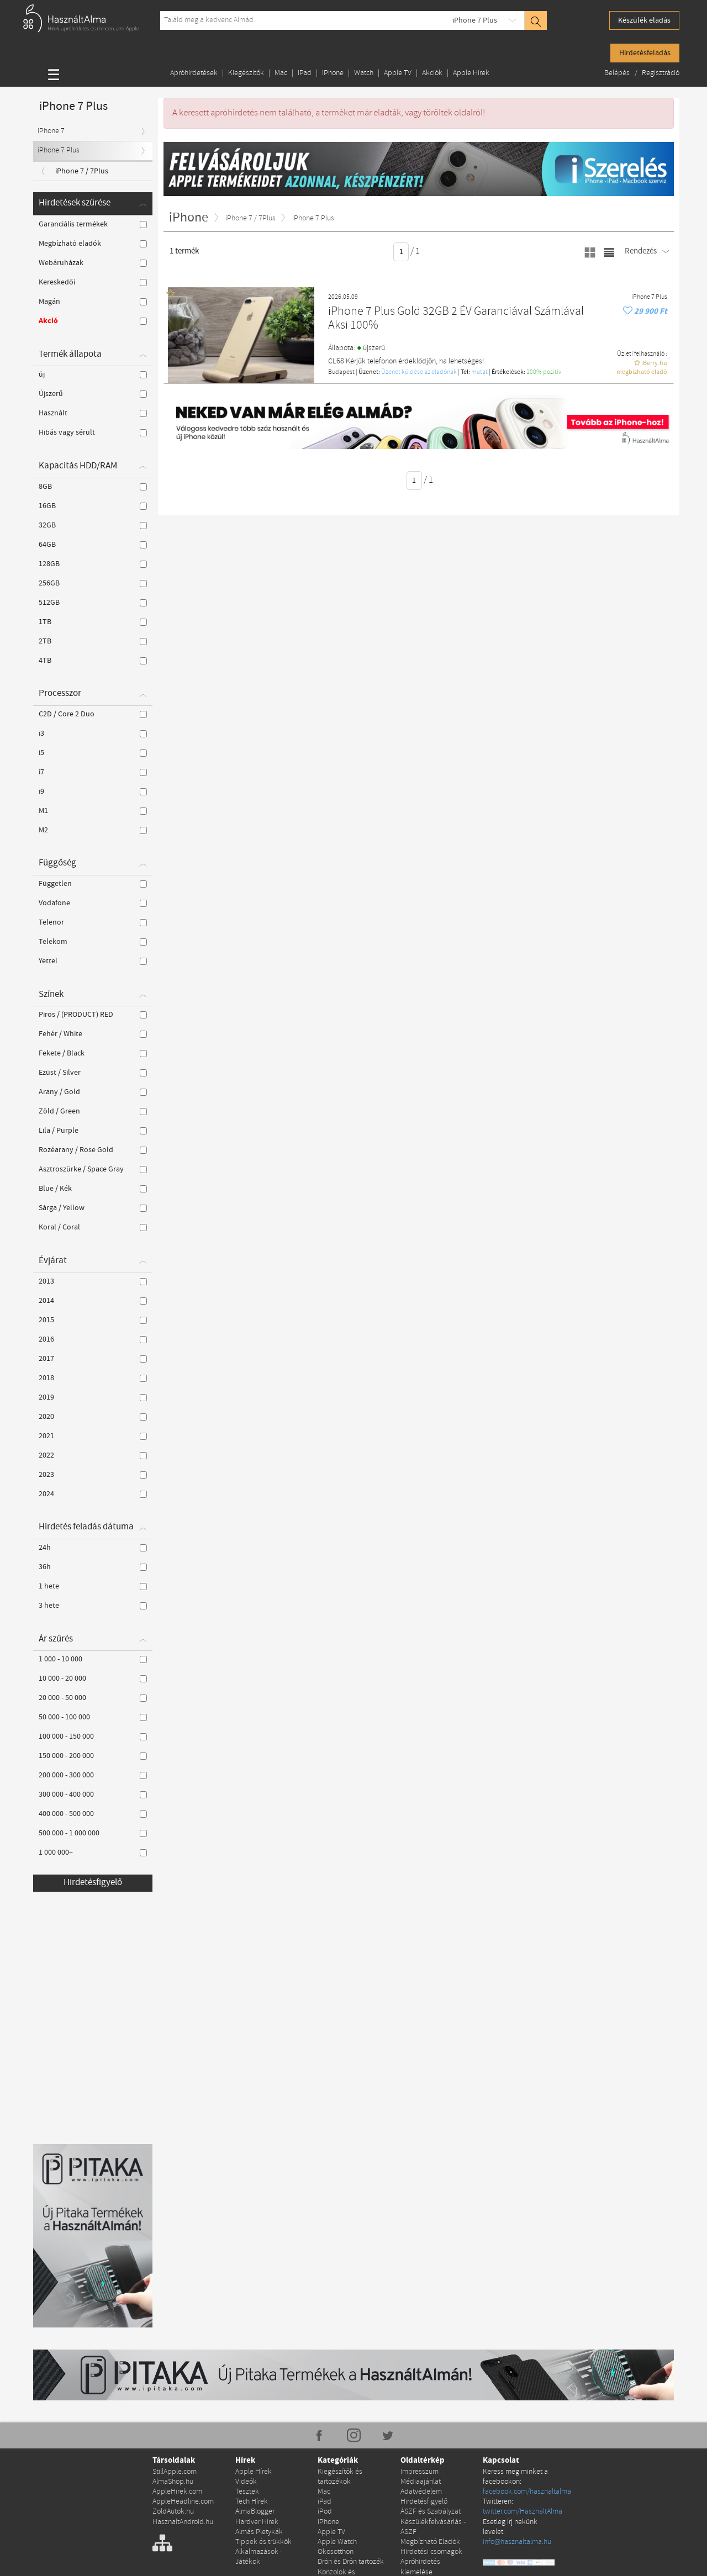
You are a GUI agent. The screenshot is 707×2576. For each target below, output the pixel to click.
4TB (93, 661)
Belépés (617, 73)
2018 (93, 1378)
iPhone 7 (51, 131)
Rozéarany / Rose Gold (93, 1150)
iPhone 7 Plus (474, 20)
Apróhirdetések (194, 73)
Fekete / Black (93, 1053)
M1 (93, 811)
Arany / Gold (93, 1092)
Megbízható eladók (93, 244)
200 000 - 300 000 (93, 1775)
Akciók (432, 73)
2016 (93, 1339)
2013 (93, 1281)
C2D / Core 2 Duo (93, 714)
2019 (93, 1397)
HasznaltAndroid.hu (182, 2522)
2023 (93, 1475)
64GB (93, 545)
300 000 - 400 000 (93, 1794)
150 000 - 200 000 (93, 1756)
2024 (93, 1494)
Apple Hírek (471, 73)
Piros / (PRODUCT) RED (93, 1015)
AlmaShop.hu (172, 2482)
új (93, 374)
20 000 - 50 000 (93, 1698)
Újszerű (93, 394)
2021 (93, 1436)
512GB (93, 603)
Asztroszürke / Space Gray (93, 1169)
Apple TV (397, 73)
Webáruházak (93, 263)
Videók (246, 2482)
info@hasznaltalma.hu (517, 2542)
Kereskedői (93, 282)
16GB (93, 506)
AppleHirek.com (177, 2492)
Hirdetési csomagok (431, 2552)
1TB (93, 622)
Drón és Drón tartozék (351, 2562)
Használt (93, 413)
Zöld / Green (93, 1111)
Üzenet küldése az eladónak (419, 372)
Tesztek (247, 2492)
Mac (281, 73)
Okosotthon (336, 2552)
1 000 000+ (93, 1852)
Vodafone (93, 903)
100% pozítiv (543, 372)
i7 (93, 772)
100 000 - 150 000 (93, 1736)
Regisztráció (660, 73)
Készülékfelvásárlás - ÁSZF (433, 2527)
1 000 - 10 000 (93, 1659)
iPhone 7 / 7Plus (81, 171)
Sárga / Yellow (93, 1208)
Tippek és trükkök (263, 2542)
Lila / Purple (93, 1131)
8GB (93, 487)
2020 (93, 1417)
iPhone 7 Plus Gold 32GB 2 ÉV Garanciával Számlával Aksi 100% (456, 319)
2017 (93, 1359)
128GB (93, 564)
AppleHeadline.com (183, 2501)
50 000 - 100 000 (93, 1717)
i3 (93, 733)
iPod (325, 2511)
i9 (93, 791)
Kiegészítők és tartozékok (340, 2477)
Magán (93, 302)
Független (93, 884)
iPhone (333, 73)
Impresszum (419, 2472)
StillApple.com (174, 2472)
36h (93, 1567)
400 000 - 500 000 (93, 1814)
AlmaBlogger (255, 2511)
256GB (93, 583)
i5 (93, 753)
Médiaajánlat (420, 2482)
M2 (93, 830)
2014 (93, 1301)
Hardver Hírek (256, 2522)
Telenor (93, 922)
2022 (93, 1455)
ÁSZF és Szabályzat (430, 2511)
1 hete (93, 1586)
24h (93, 1548)
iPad (305, 73)
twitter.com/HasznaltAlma (522, 2511)
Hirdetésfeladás (645, 53)
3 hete (93, 1606)
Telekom (93, 942)
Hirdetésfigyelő (93, 1882)
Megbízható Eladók (430, 2542)
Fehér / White (93, 1034)
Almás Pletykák (259, 2532)
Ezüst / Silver (93, 1073)
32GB (93, 525)
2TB (93, 641)
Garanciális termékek (93, 224)
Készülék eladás (644, 20)
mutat (479, 372)
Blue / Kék (93, 1189)
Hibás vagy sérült (93, 432)
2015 (93, 1320)
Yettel (93, 961)
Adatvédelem (421, 2492)
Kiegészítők (246, 73)
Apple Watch (337, 2542)
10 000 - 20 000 (93, 1678)
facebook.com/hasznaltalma (527, 2492)
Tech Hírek (251, 2501)
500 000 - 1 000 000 (93, 1833)
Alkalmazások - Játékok (258, 2557)
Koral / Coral (93, 1227)
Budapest (341, 372)
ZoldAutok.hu (173, 2511)
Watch (363, 73)
